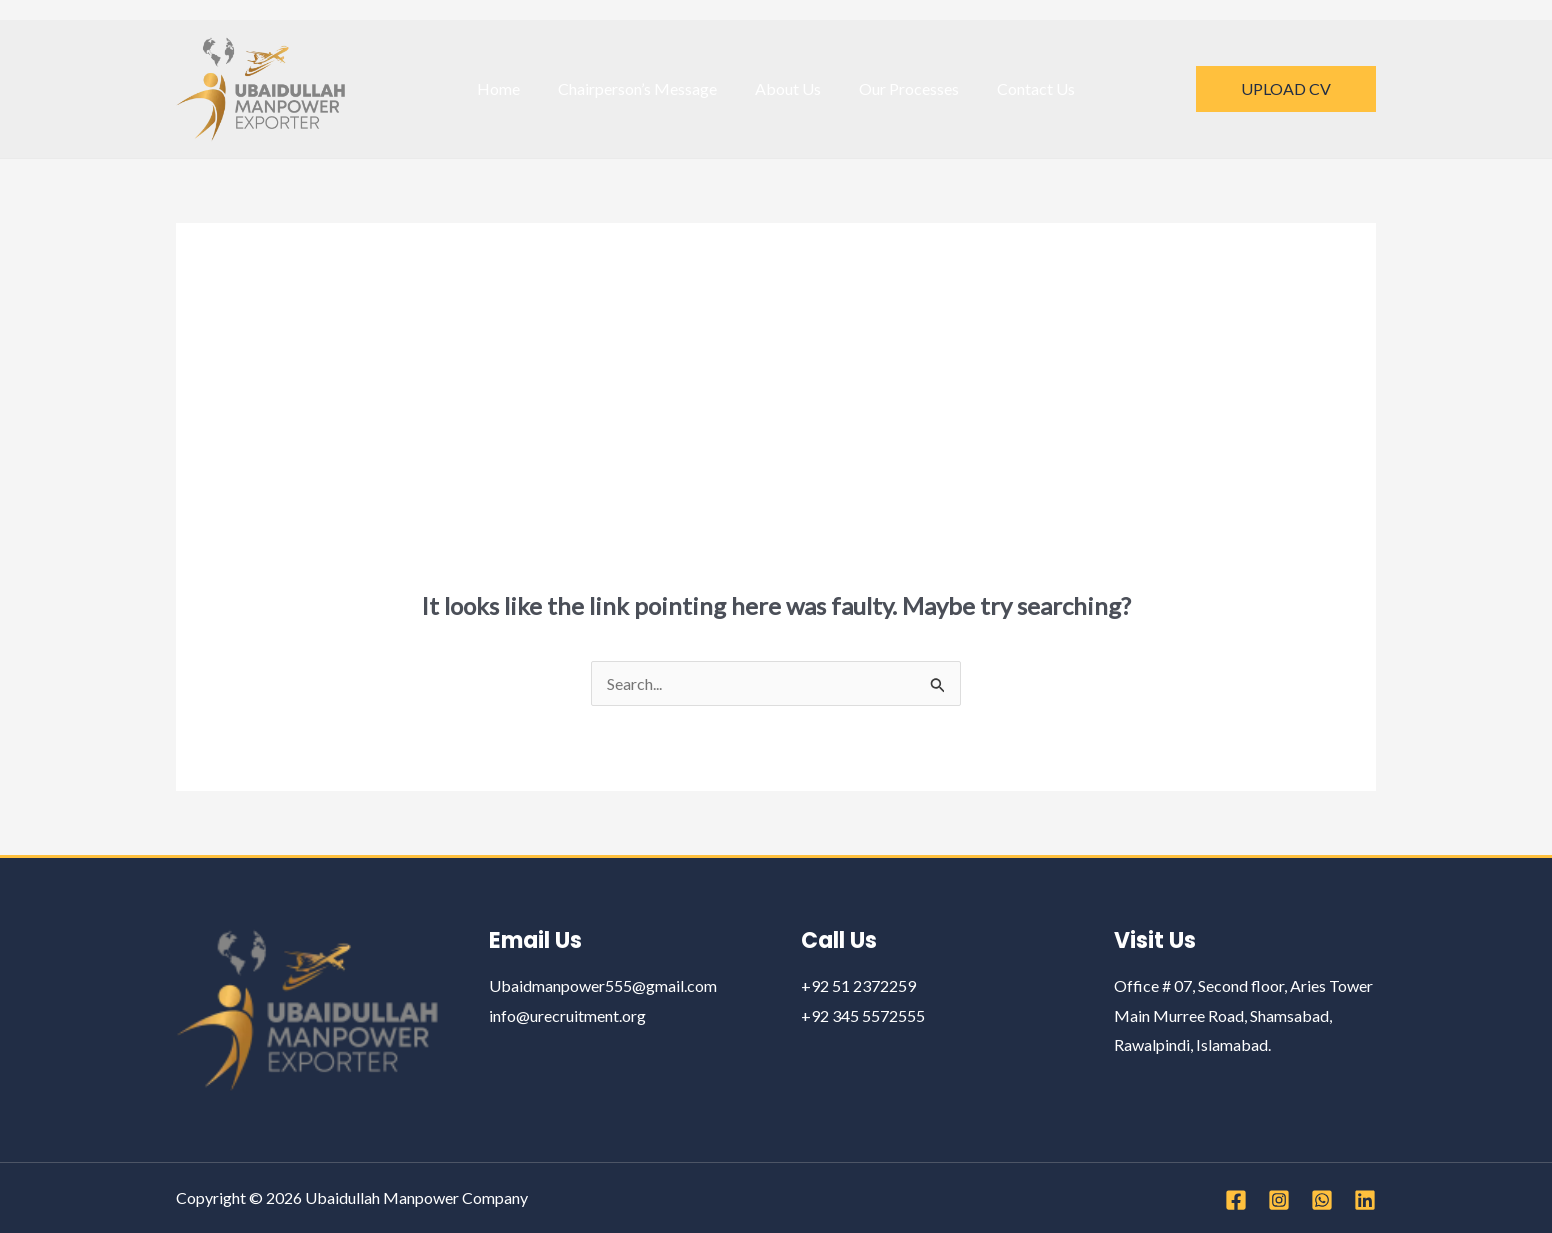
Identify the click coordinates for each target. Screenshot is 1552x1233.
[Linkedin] (1365, 1200)
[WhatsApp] (1322, 1200)
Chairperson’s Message (643, 88)
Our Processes (903, 88)
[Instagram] (1279, 1200)
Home (510, 88)
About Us (788, 88)
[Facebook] (1236, 1200)
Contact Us (1024, 88)
